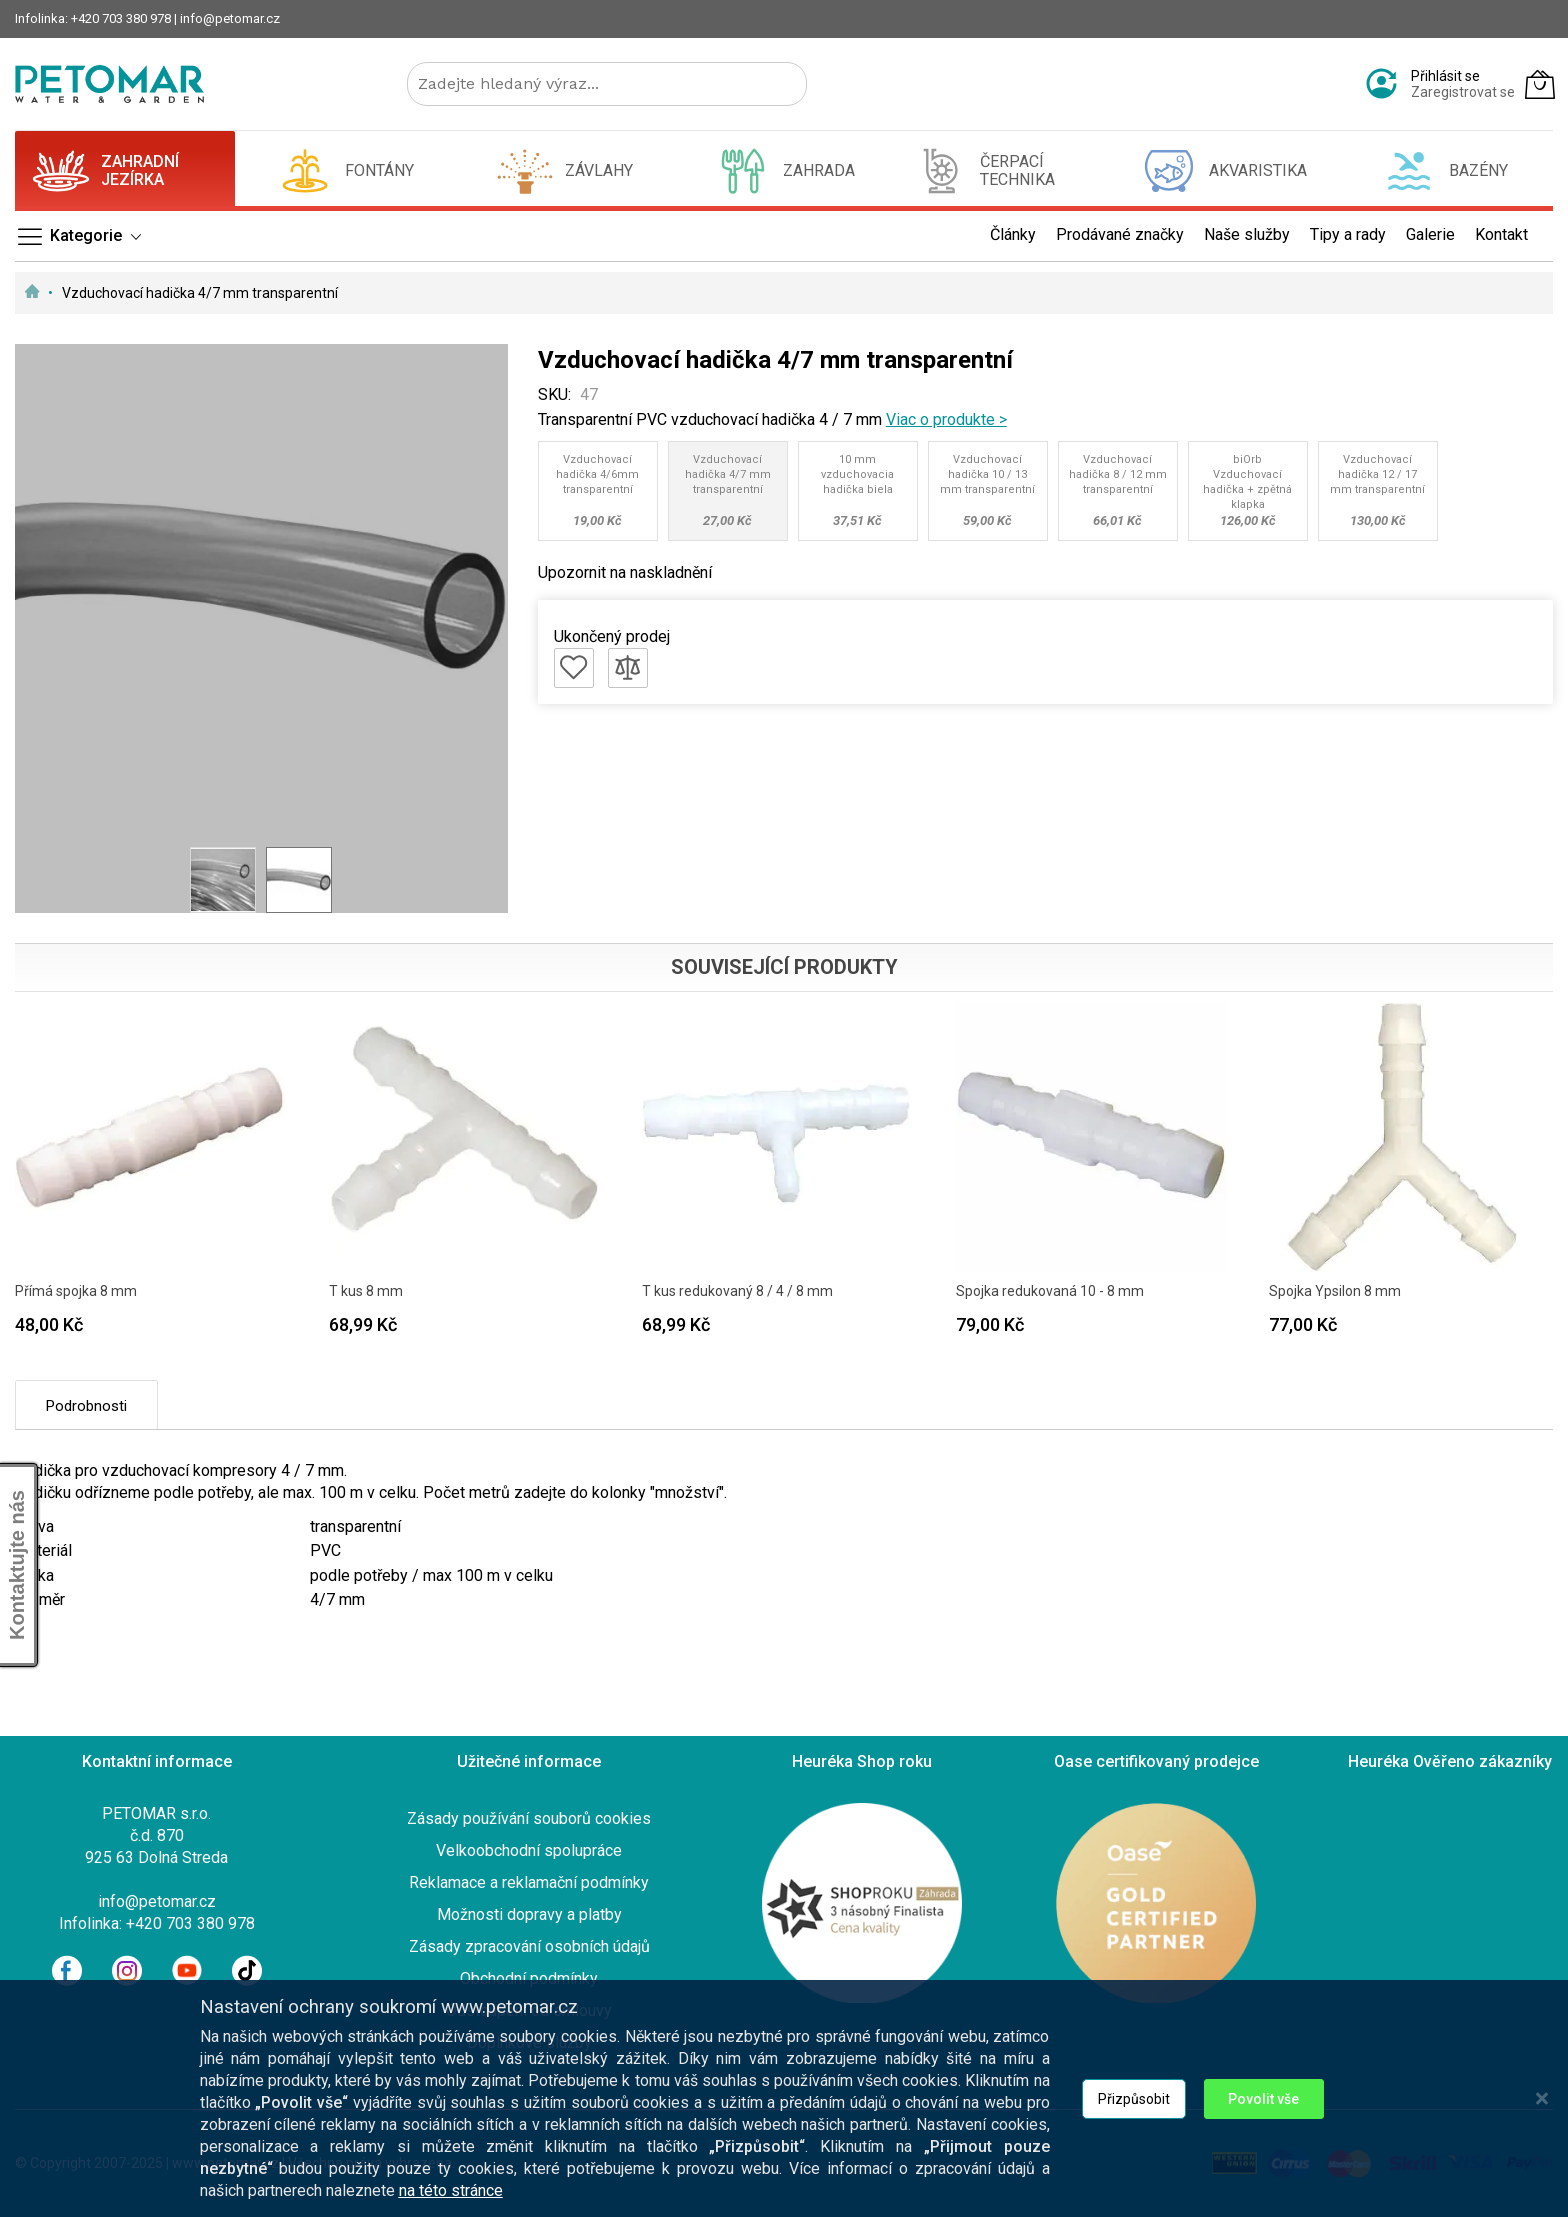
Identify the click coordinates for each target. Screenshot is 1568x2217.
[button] (223, 880)
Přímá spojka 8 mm (76, 1291)
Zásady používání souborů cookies (529, 1818)
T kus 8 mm (366, 1291)
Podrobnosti (86, 1406)
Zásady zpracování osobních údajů (529, 1946)
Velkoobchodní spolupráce (529, 1850)
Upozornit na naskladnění (625, 572)
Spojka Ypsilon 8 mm (1335, 1291)
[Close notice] (1542, 2109)
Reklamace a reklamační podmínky (529, 1882)
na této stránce (451, 2201)
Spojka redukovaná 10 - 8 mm (1050, 1291)
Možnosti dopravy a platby (529, 1914)
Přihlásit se (1445, 76)
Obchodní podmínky (529, 1978)
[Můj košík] (1540, 84)
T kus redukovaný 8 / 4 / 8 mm (737, 1291)
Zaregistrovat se (1463, 92)
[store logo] (109, 84)
